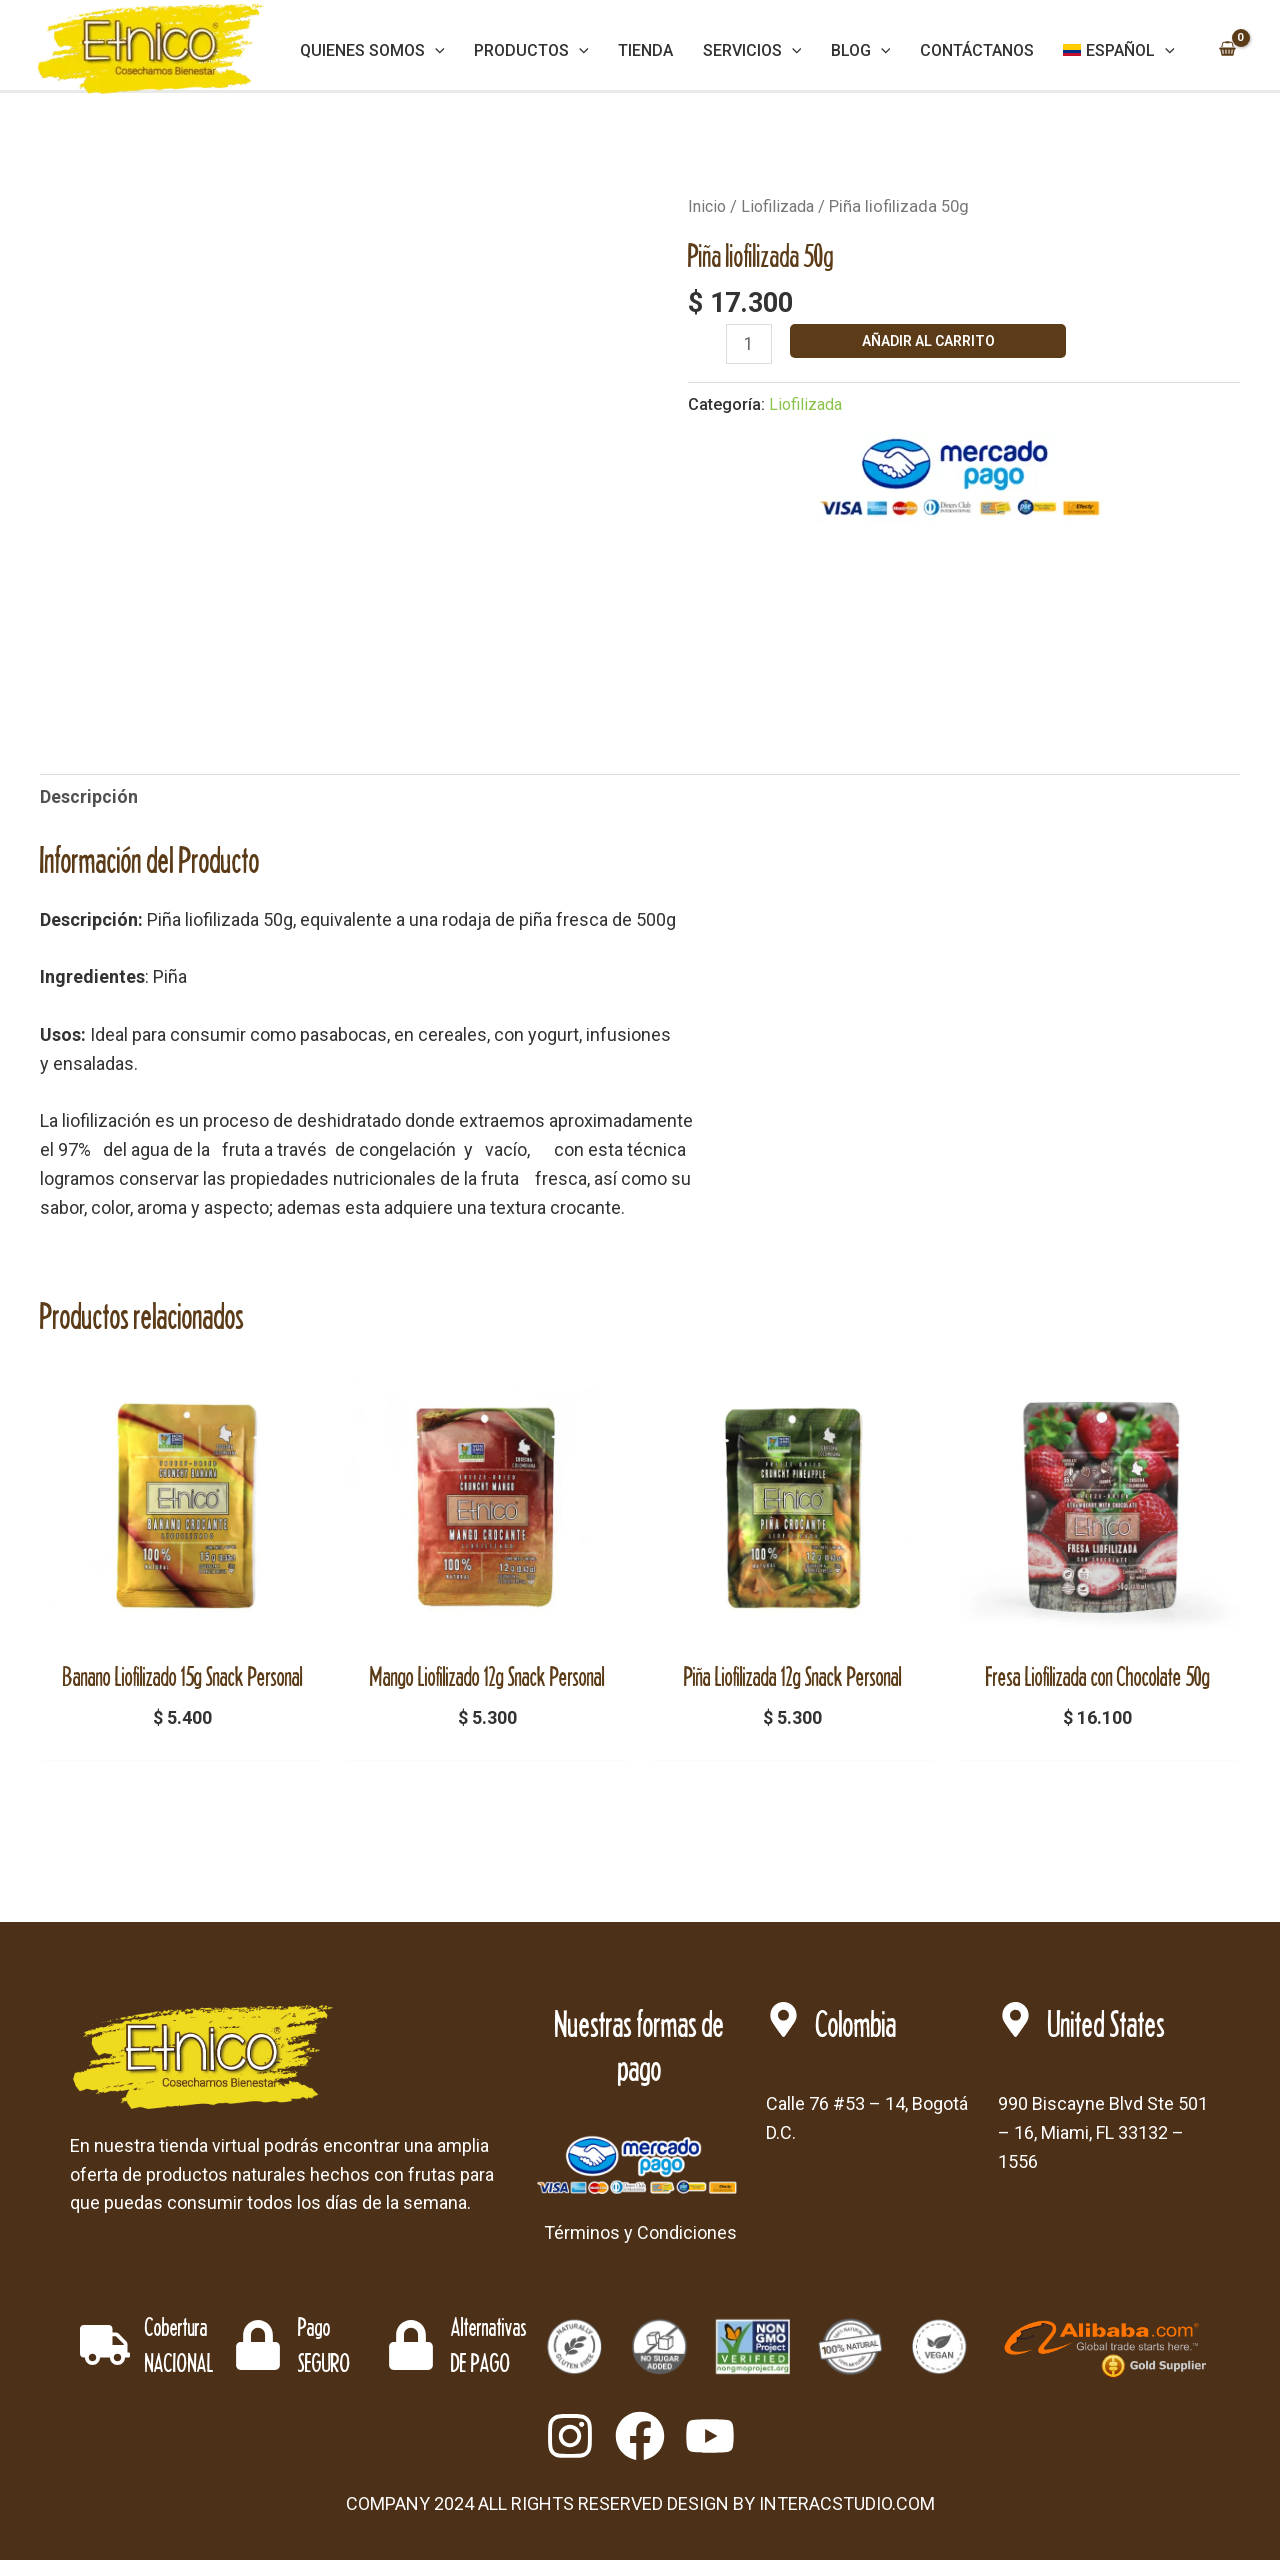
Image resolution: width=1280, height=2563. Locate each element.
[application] (458, 50)
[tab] (89, 797)
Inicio (708, 206)
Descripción (89, 796)
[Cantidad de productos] (749, 345)
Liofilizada (781, 206)
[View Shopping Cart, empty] (1227, 50)
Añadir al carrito (929, 341)
